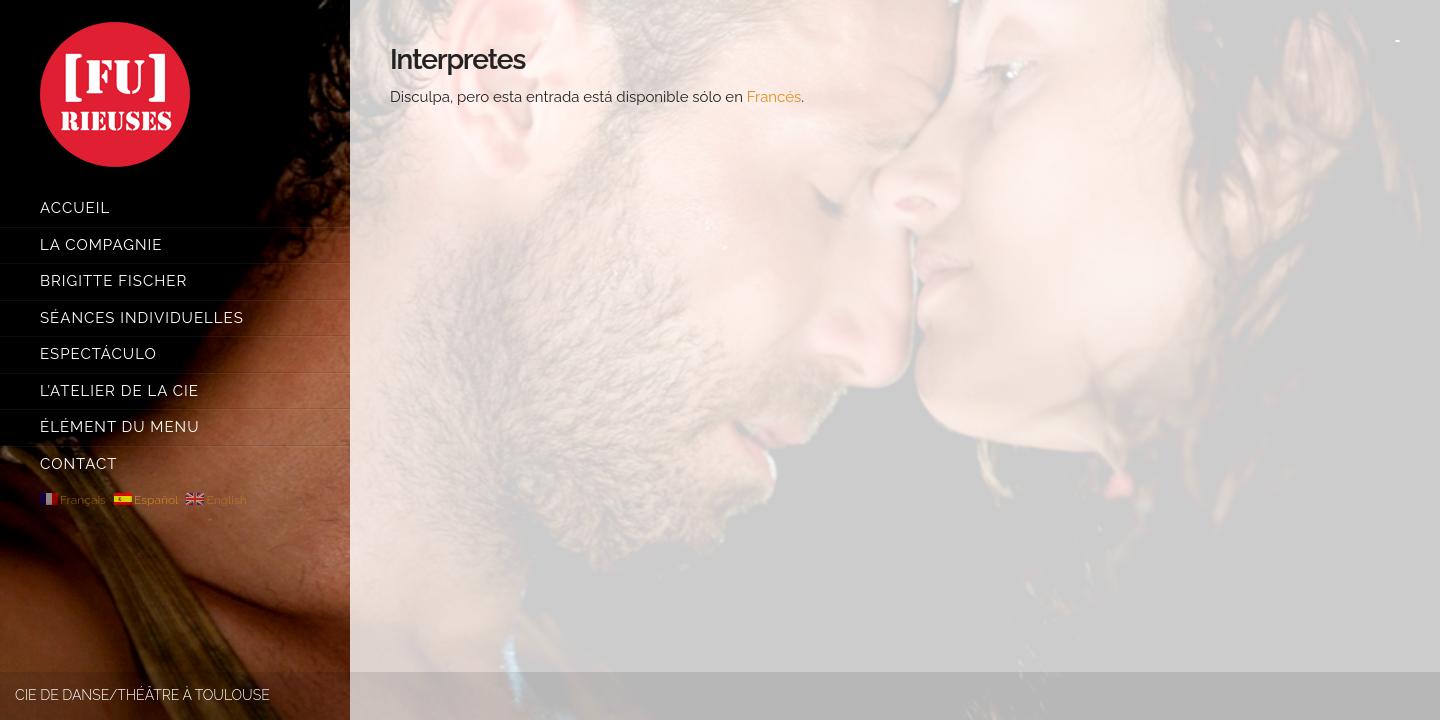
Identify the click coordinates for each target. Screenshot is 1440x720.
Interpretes (457, 59)
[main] (895, 360)
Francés (774, 97)
